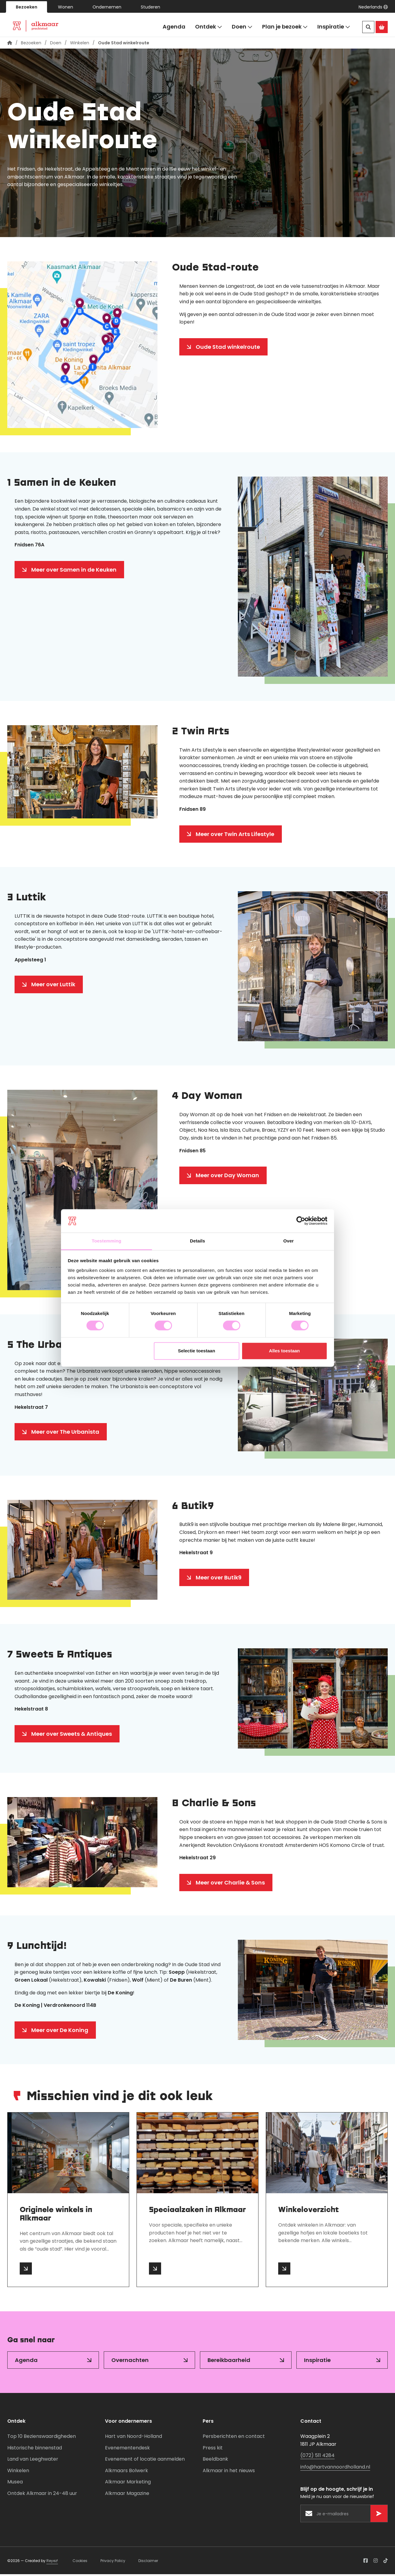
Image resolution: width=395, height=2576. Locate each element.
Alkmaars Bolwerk (126, 2472)
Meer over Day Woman (227, 1177)
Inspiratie (333, 26)
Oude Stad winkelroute (228, 348)
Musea (15, 2483)
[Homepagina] (9, 44)
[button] (373, 7)
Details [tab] (197, 1240)
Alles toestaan (284, 1350)
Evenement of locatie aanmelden (145, 2460)
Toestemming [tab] (106, 1240)
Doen (242, 26)
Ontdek (208, 26)
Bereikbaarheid (229, 2362)
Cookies (80, 2562)
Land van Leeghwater (32, 2460)
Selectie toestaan (196, 1350)
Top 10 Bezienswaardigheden (41, 2438)
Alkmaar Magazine (127, 2495)
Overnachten (130, 2362)
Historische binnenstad (34, 2449)
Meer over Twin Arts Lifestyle (235, 836)
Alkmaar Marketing (128, 2483)
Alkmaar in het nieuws (229, 2472)
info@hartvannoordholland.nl (335, 2468)
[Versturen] (378, 2515)
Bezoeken (26, 7)
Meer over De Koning (59, 2032)
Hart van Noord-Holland (133, 2438)
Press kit (213, 2449)
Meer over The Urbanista (65, 1433)
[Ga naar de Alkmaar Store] (382, 27)
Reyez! (52, 2562)
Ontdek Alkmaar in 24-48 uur (42, 2495)
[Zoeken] (368, 27)
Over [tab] (288, 1240)
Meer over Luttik (53, 986)
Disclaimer (148, 2562)
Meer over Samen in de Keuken (73, 571)
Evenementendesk (127, 2449)
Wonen (65, 7)
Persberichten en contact (234, 2438)
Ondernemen (107, 7)
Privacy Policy (112, 2562)
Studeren (150, 7)
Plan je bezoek (285, 26)
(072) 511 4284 (317, 2457)
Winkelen (79, 45)
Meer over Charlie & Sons (230, 1884)
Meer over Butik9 (218, 1579)
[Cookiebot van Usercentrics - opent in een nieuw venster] (300, 1220)
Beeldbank (215, 2460)
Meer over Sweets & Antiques (71, 1735)
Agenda (174, 26)
